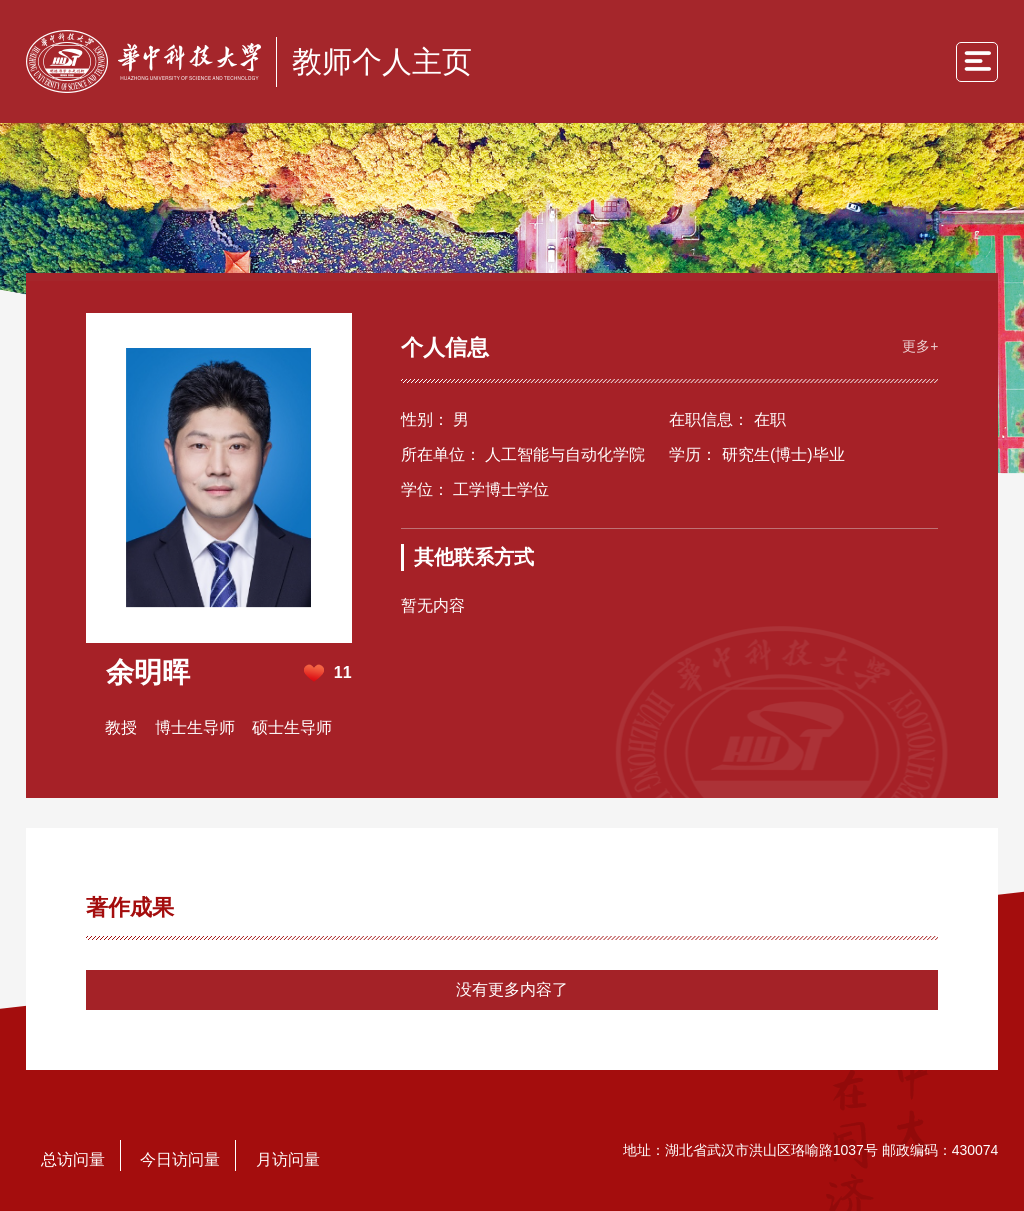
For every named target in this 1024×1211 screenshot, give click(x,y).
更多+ (920, 346)
